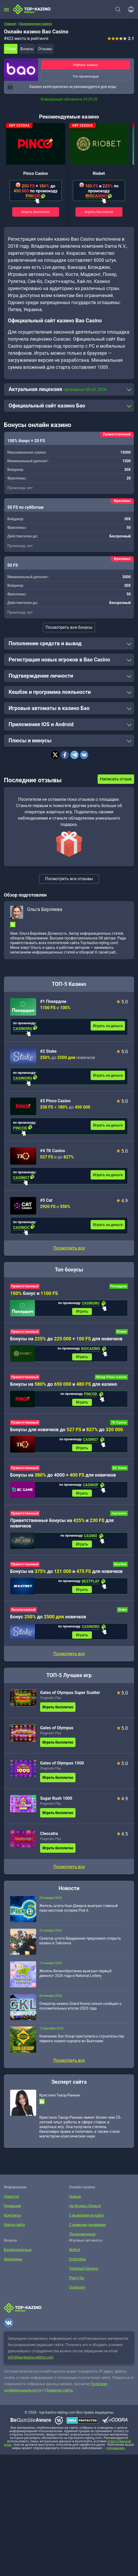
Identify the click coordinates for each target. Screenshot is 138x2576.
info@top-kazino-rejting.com (31, 2365)
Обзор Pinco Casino (111, 1379)
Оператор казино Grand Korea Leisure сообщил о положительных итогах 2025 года (80, 2013)
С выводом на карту (85, 2222)
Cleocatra (49, 1840)
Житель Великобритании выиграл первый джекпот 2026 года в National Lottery (75, 1980)
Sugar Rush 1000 (56, 1805)
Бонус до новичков (48, 1623)
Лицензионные (81, 2241)
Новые (74, 2204)
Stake (122, 1616)
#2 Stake (48, 1051)
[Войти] (129, 9)
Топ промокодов (85, 76)
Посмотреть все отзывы (69, 878)
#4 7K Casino (52, 1150)
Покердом (118, 1286)
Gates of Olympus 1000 (62, 1770)
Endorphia (76, 2266)
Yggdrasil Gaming (82, 2276)
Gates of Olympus (56, 1735)
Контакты (12, 2222)
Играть (82, 1312)
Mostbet (120, 1570)
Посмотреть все (69, 1248)
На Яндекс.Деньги (83, 2213)
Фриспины (12, 2266)
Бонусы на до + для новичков (66, 1339)
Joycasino (119, 1518)
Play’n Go (76, 2285)
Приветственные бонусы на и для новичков (62, 1527)
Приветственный (25, 1286)
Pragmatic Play (50, 1705)
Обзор (10, 49)
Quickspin (76, 2295)
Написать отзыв (116, 779)
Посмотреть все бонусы (69, 627)
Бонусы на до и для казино (63, 1386)
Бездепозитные (16, 2257)
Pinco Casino (35, 173)
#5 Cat (46, 1200)
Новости (11, 2204)
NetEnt (74, 2257)
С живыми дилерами (86, 2232)
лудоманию (115, 2455)
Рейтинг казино (85, 65)
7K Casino (119, 1425)
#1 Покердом (53, 1001)
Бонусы (27, 49)
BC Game (120, 1471)
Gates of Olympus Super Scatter (70, 1699)
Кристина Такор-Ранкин (59, 2102)
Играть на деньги (108, 1026)
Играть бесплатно (35, 212)
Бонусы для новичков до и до (66, 1432)
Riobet (99, 173)
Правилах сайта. (59, 2398)
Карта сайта (13, 2232)
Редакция (12, 2213)
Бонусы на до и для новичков (66, 1576)
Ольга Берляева (44, 909)
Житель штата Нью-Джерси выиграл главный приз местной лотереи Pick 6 (78, 1915)
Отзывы (45, 49)
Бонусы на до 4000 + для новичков (63, 1478)
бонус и (34, 1293)
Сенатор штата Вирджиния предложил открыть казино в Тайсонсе (80, 1948)
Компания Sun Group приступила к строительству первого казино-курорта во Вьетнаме (81, 2045)
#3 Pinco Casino (55, 1100)
